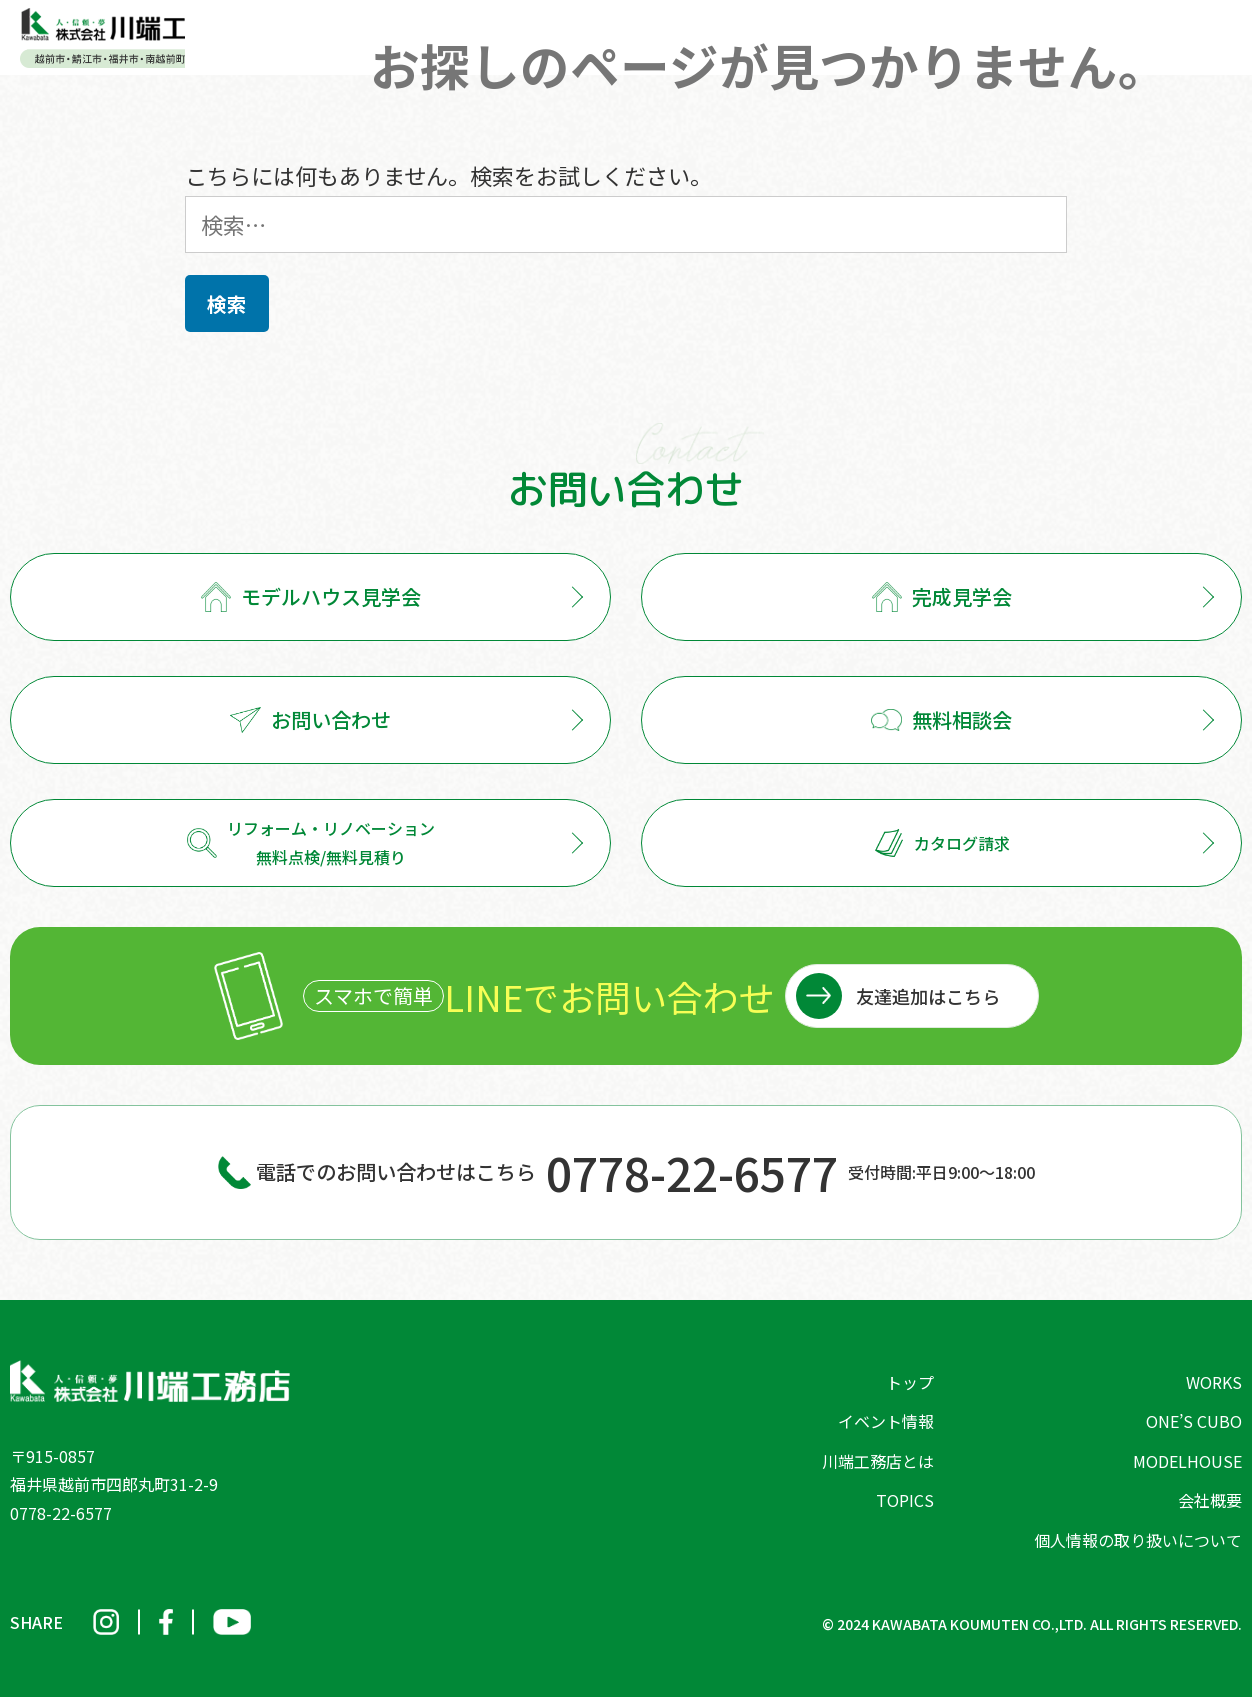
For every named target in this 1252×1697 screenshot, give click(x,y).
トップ (910, 1382)
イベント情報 (886, 1421)
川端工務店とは (878, 1461)
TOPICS (905, 1500)
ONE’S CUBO (1194, 1421)
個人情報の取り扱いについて (1138, 1540)
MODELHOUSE (1187, 1461)
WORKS (1214, 1382)
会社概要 (1210, 1500)
